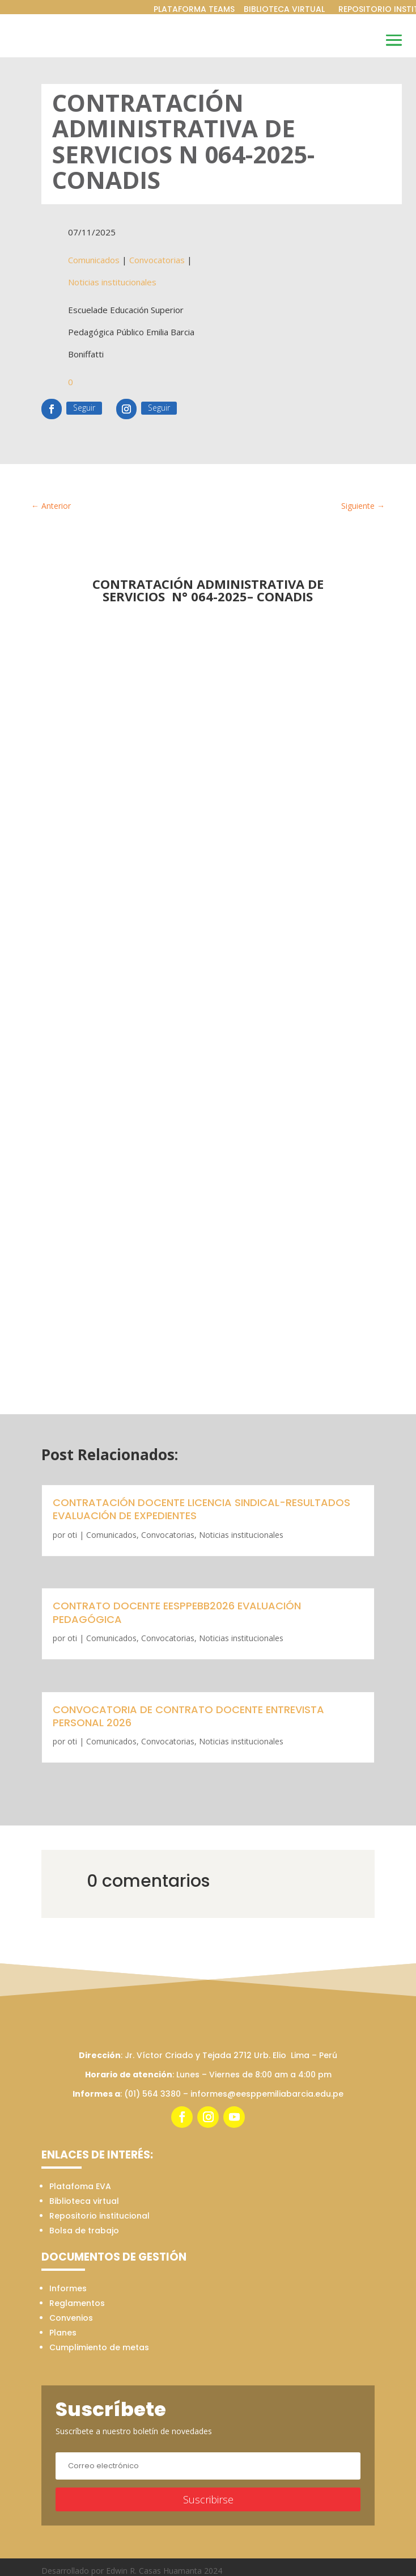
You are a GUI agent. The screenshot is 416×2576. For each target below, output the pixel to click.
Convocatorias (157, 259)
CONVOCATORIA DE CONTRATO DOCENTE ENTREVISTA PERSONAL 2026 (188, 1716)
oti (72, 1534)
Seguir (84, 407)
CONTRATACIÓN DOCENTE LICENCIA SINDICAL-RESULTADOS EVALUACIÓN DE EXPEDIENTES (201, 1509)
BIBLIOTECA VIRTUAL (284, 9)
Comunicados (94, 259)
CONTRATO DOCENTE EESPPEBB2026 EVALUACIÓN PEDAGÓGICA (177, 1612)
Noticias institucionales (112, 282)
